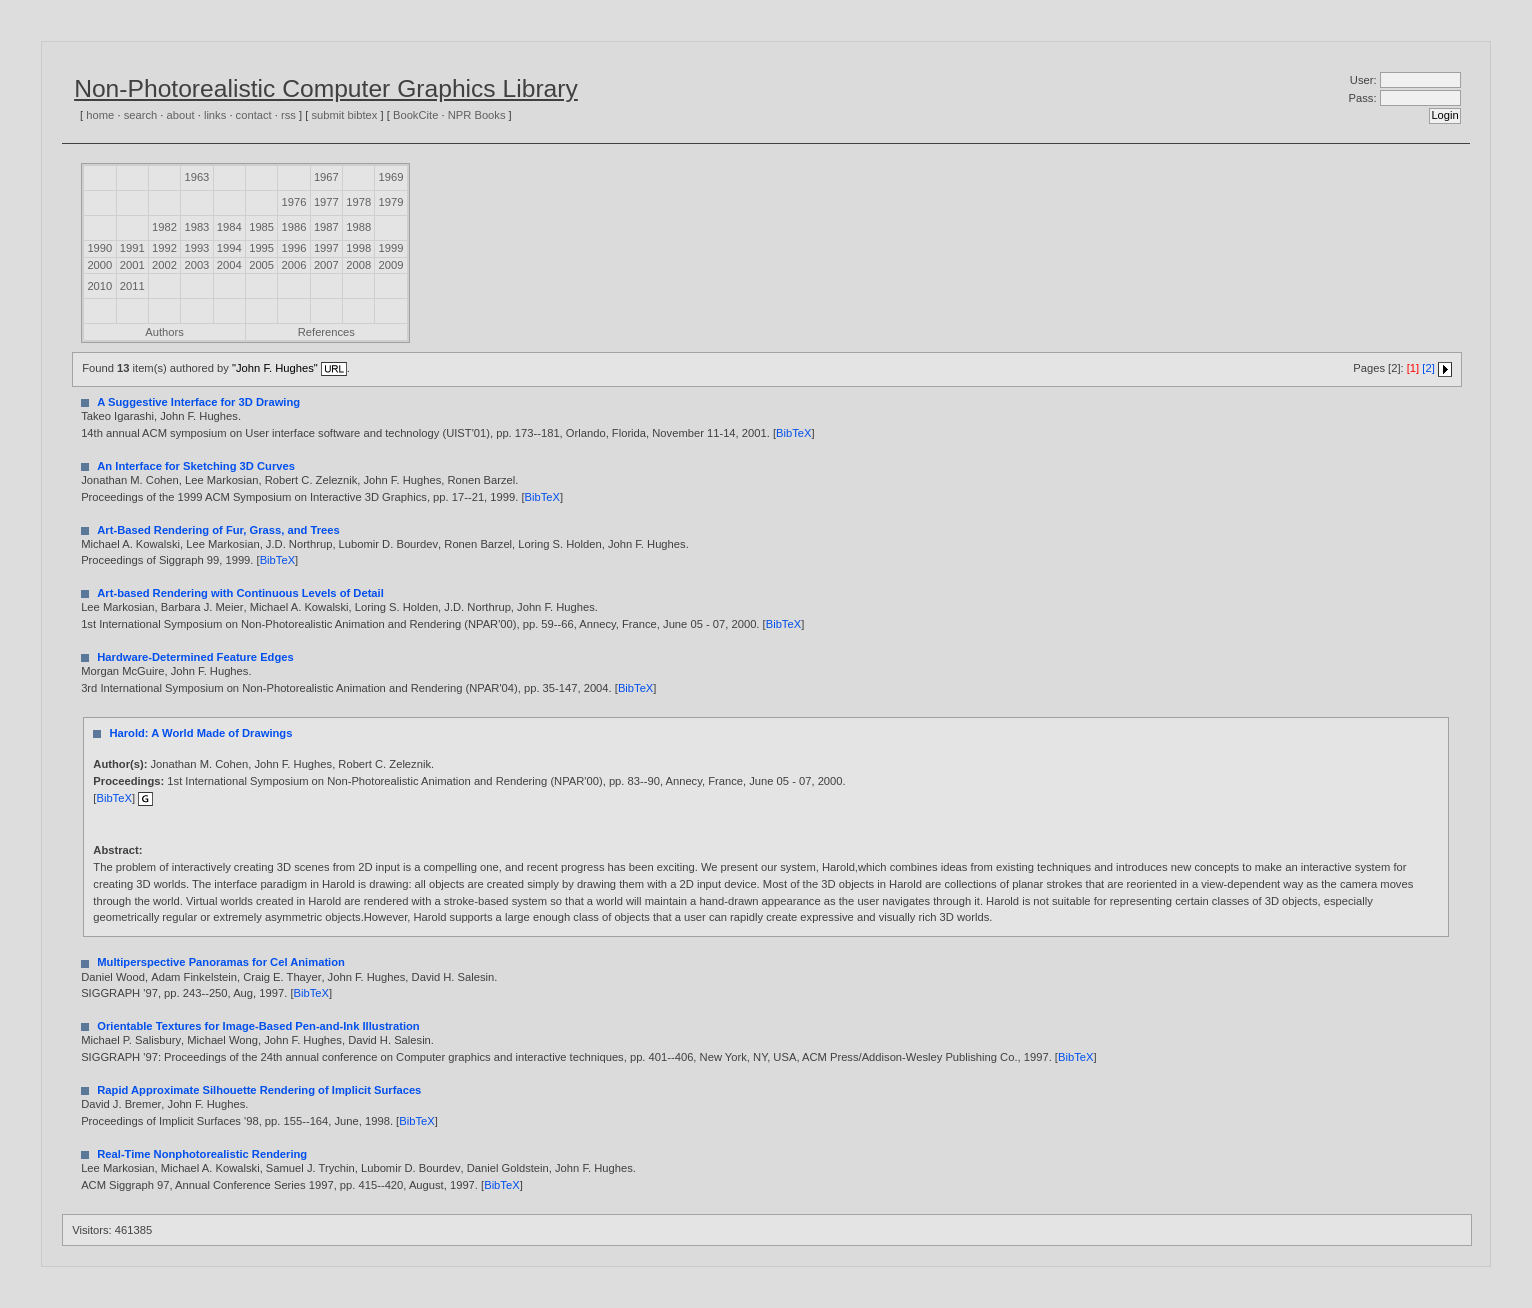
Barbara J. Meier (202, 607)
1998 (358, 248)
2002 (164, 265)
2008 (358, 265)
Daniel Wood (113, 977)
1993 (196, 248)
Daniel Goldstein (508, 1168)
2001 (132, 265)
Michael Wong (222, 1040)
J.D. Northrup (299, 544)
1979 (391, 202)
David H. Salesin (453, 977)
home (100, 115)
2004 (229, 265)
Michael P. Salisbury (131, 1040)
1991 (132, 248)
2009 (391, 265)
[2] (1428, 368)
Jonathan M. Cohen (130, 480)
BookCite (415, 115)
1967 (326, 177)
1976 (294, 202)
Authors (164, 332)
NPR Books (477, 115)
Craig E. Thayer (282, 977)
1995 (261, 248)
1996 (294, 248)
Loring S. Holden (559, 544)
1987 (326, 227)
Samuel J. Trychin (310, 1168)
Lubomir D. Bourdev (389, 544)
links (215, 115)
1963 (196, 177)
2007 (326, 265)
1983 (196, 227)
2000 (99, 265)
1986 (294, 227)
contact (254, 115)
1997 (326, 248)
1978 (358, 202)
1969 (391, 177)
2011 (132, 286)
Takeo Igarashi (117, 416)
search (141, 115)
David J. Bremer (121, 1104)
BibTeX (793, 433)
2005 (261, 265)
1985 (261, 227)
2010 (99, 286)
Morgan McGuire (122, 671)
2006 (294, 265)
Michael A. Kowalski (130, 544)
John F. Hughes (199, 416)
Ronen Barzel (481, 480)
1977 (326, 202)
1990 (99, 248)
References (326, 332)
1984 (229, 227)
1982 (164, 227)
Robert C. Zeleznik (311, 480)
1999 (391, 248)
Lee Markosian (221, 480)
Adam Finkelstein (194, 977)
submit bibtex (344, 115)
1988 (358, 227)
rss (288, 115)
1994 (229, 248)
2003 (196, 265)
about (181, 115)
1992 (164, 248)
